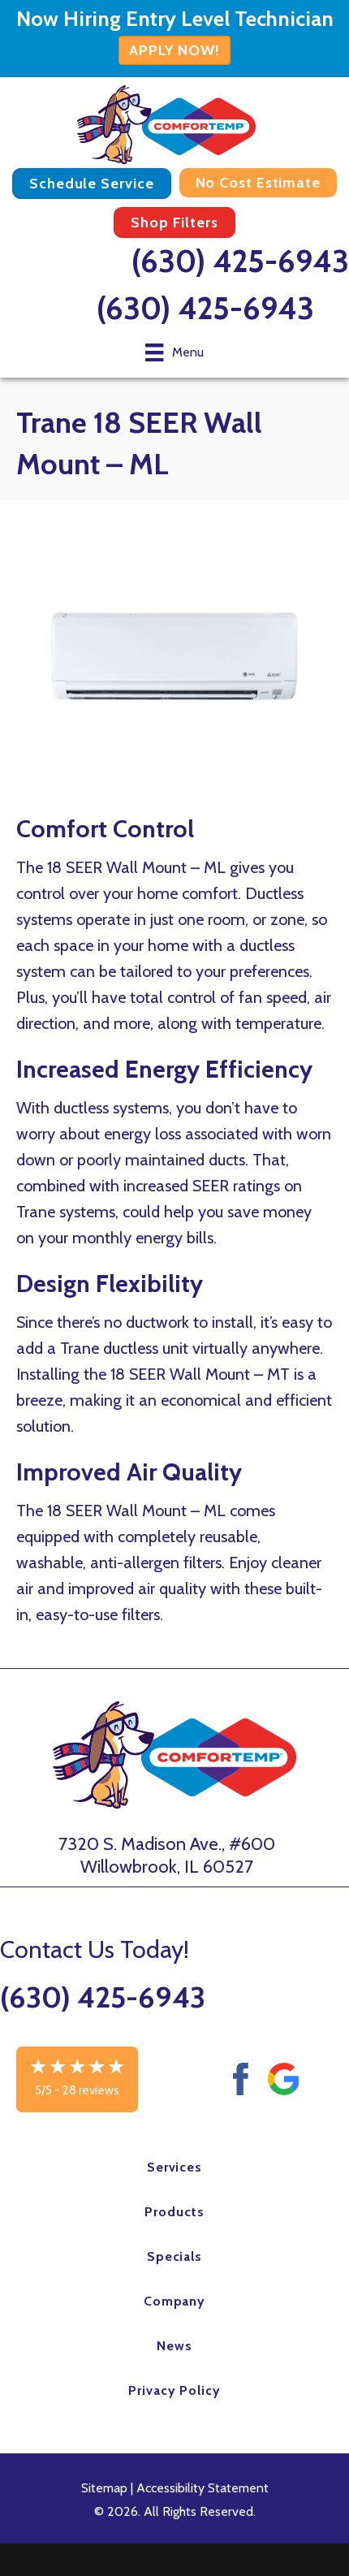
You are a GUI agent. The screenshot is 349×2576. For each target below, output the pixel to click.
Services (175, 2167)
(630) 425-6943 (240, 261)
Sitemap (104, 2488)
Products (174, 2211)
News (174, 2345)
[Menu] (174, 352)
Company (175, 2301)
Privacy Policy (174, 2390)
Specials (175, 2256)
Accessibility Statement (202, 2488)
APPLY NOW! (174, 50)
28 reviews (90, 2090)
